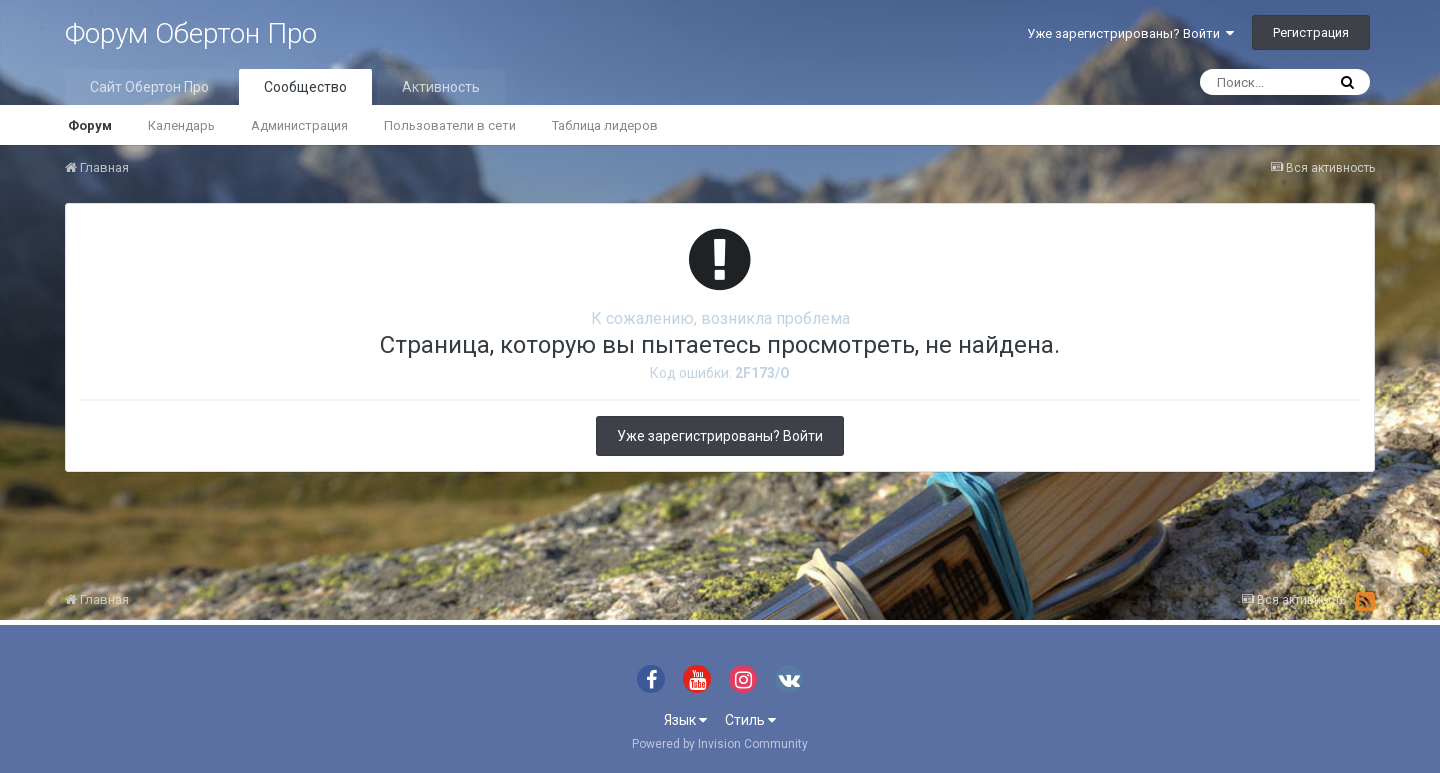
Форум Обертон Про (191, 33)
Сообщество (305, 87)
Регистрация (1311, 32)
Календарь (181, 125)
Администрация (299, 125)
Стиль (750, 720)
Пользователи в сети (450, 125)
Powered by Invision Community (720, 744)
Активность (441, 87)
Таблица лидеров (605, 125)
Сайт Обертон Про (149, 87)
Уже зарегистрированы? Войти (1130, 33)
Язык (685, 720)
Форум (90, 125)
